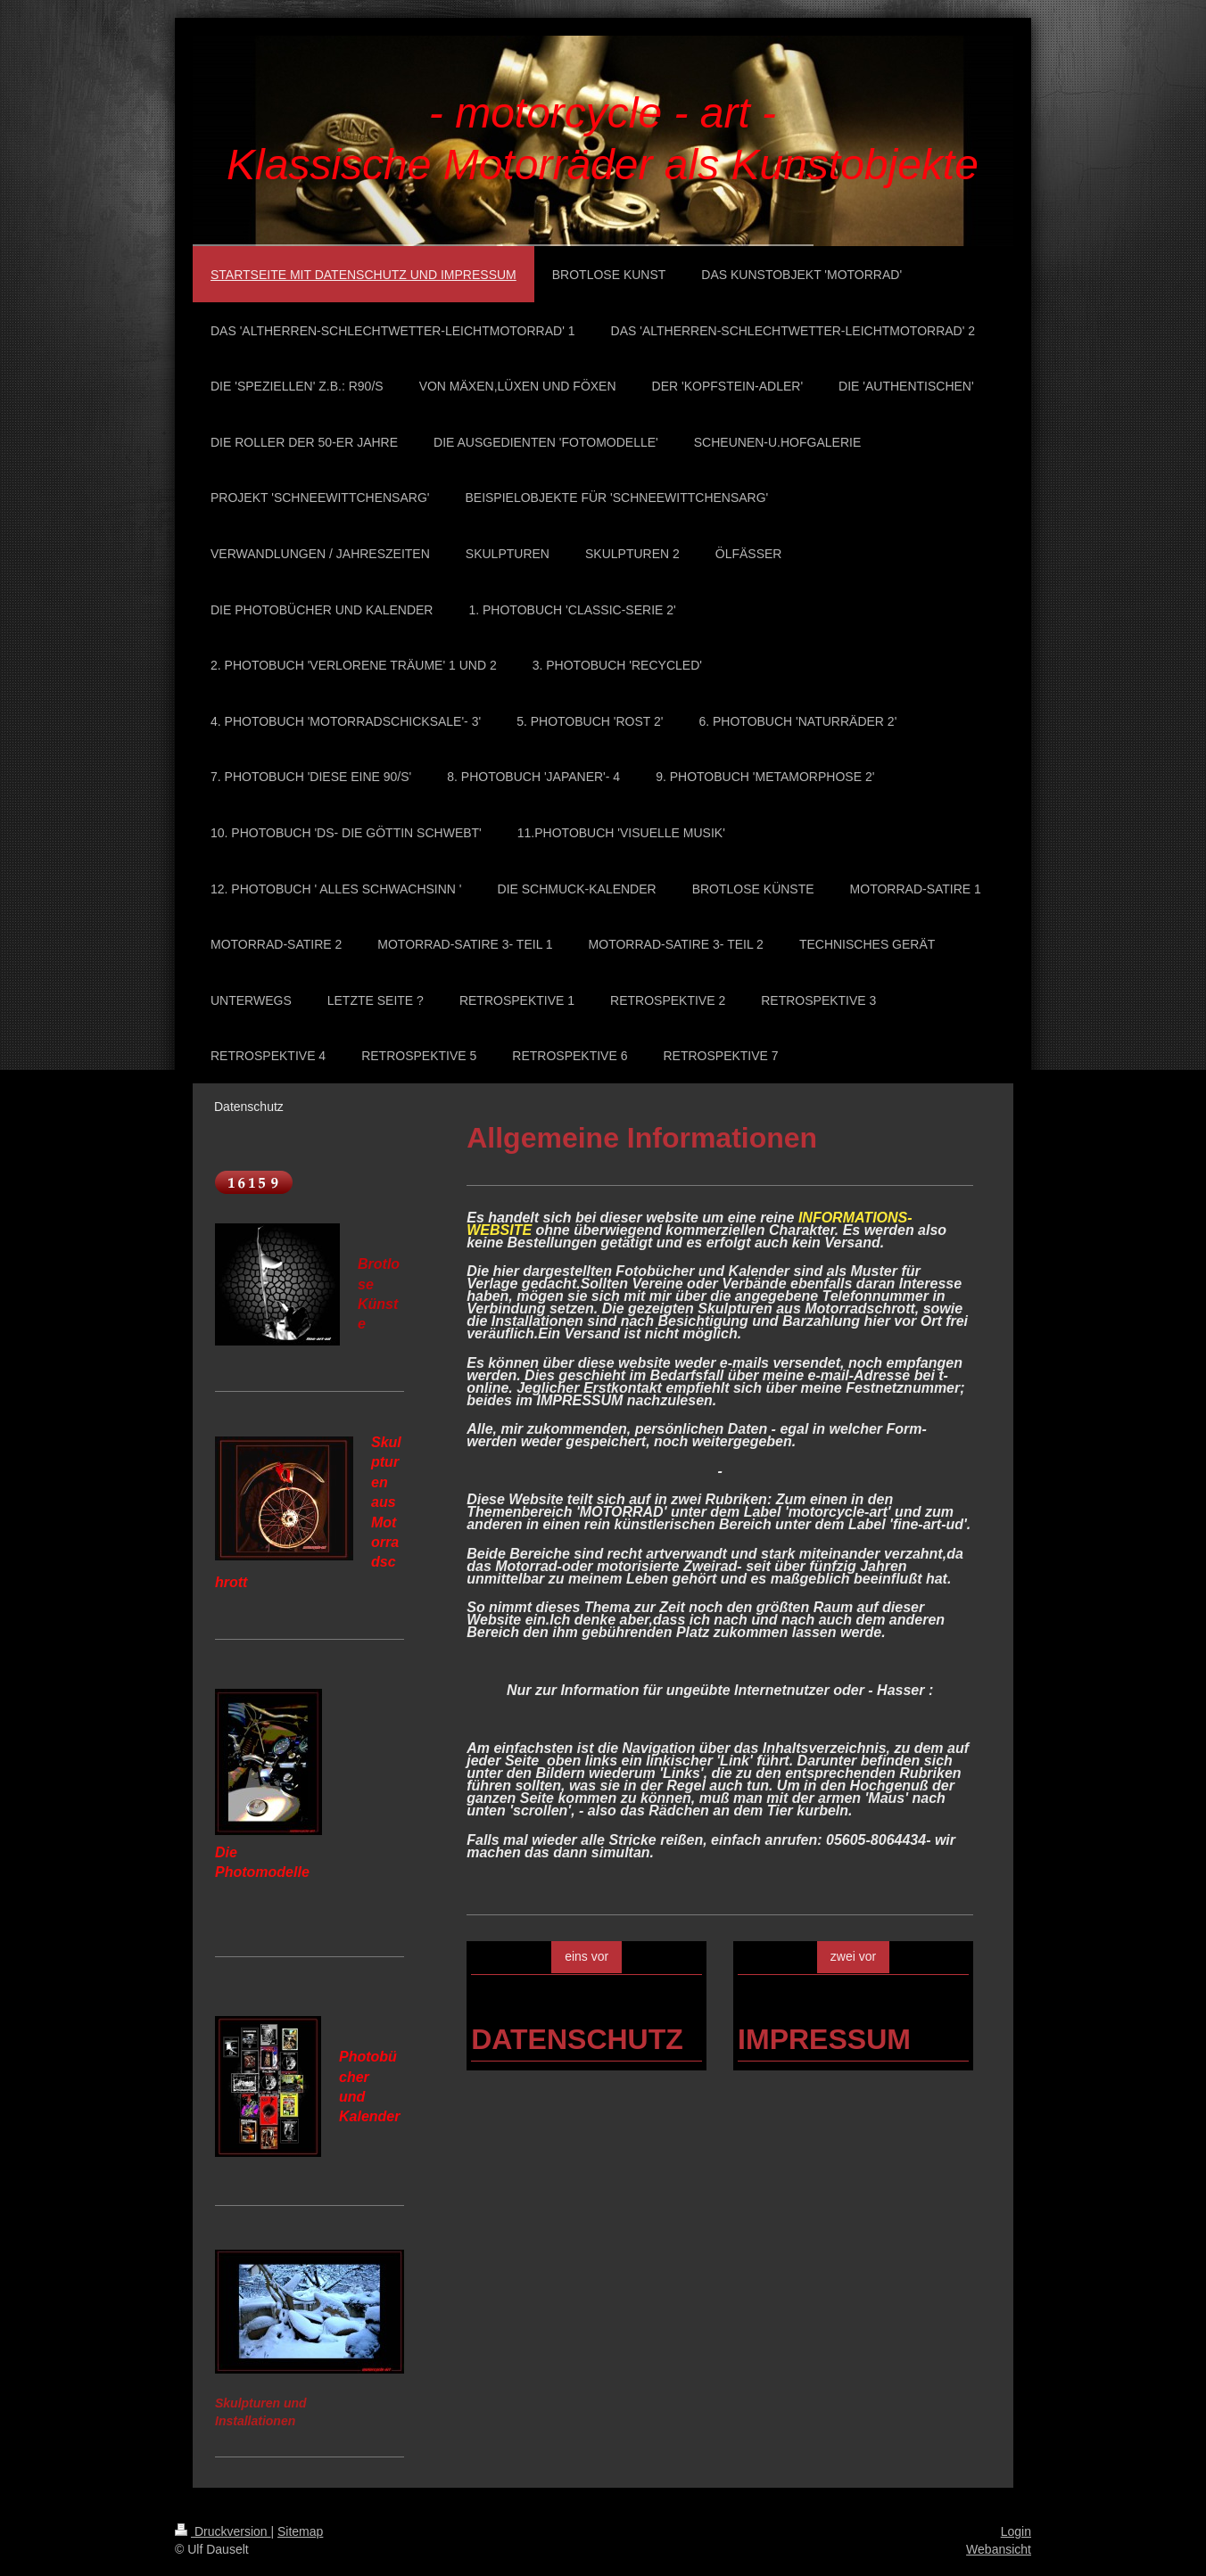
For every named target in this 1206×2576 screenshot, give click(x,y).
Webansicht (998, 2549)
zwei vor (853, 1956)
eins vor (586, 1956)
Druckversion (222, 2531)
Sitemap (300, 2531)
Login (1016, 2531)
